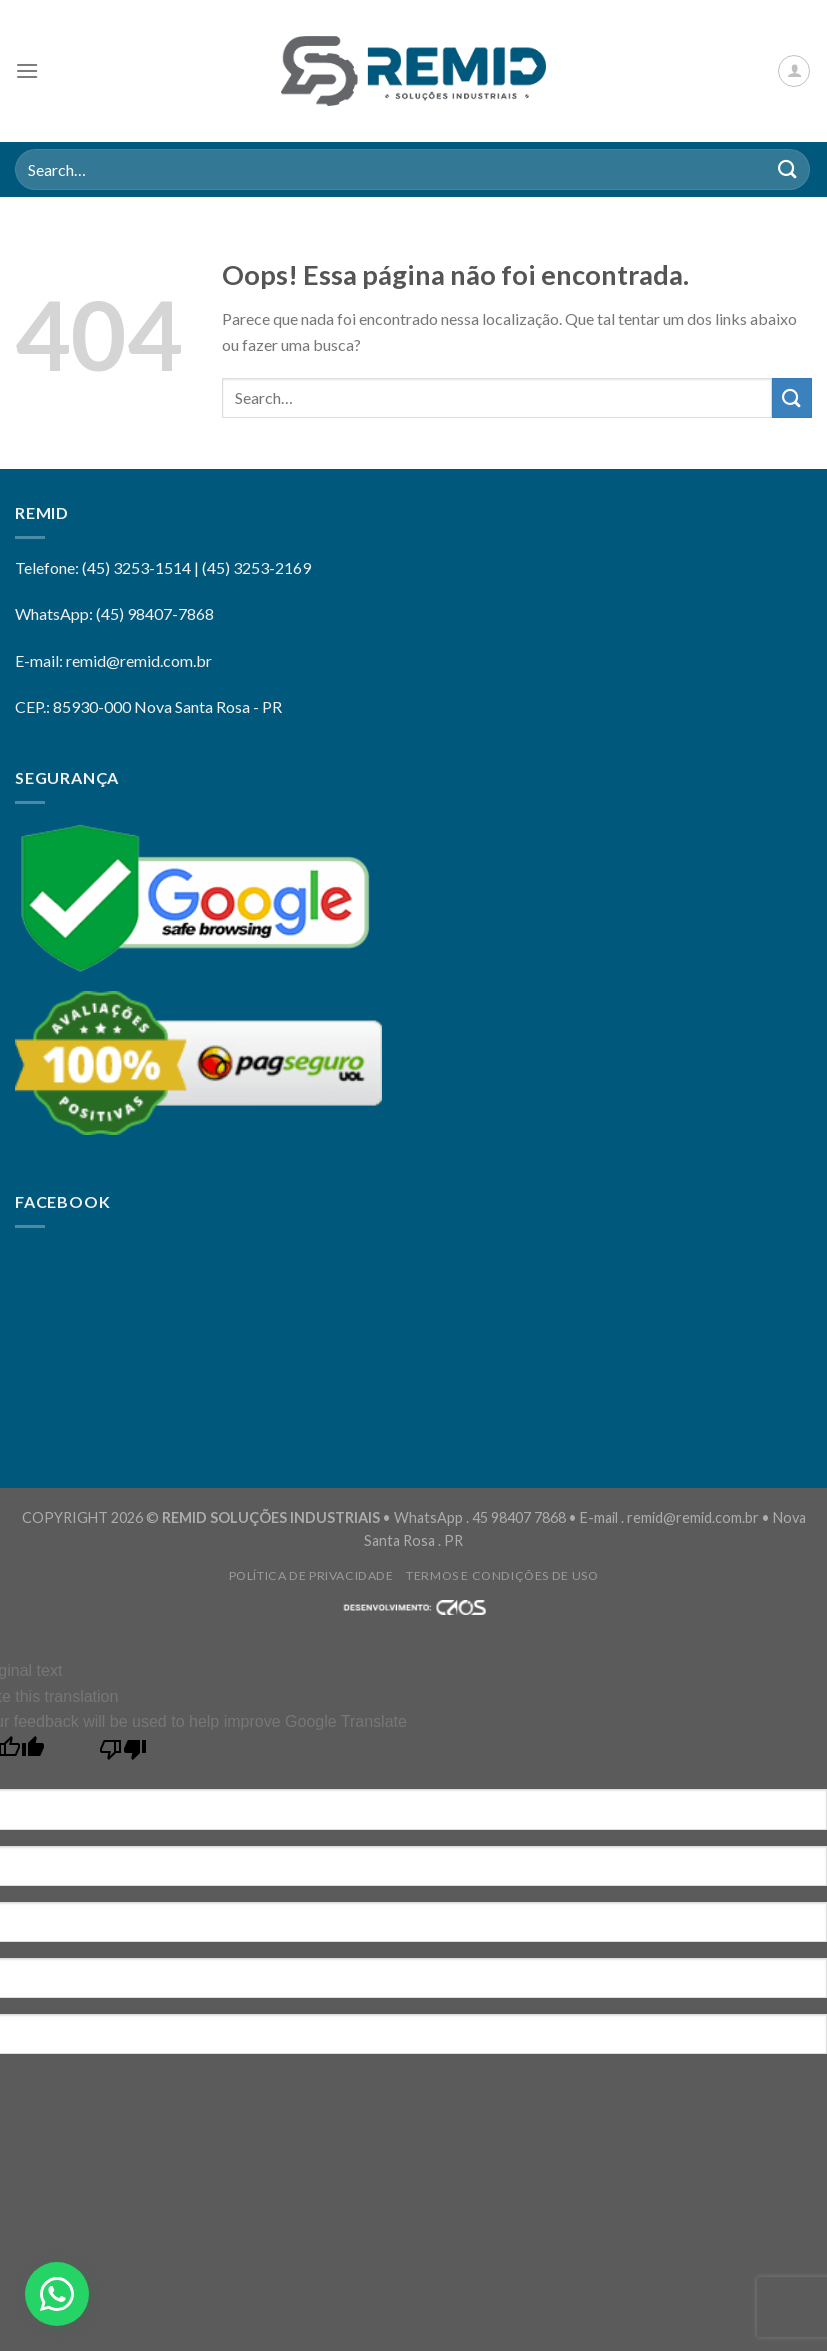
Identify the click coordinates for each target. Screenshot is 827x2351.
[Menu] (27, 70)
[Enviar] (788, 169)
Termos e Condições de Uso (502, 1575)
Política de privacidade (311, 1575)
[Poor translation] (123, 1754)
